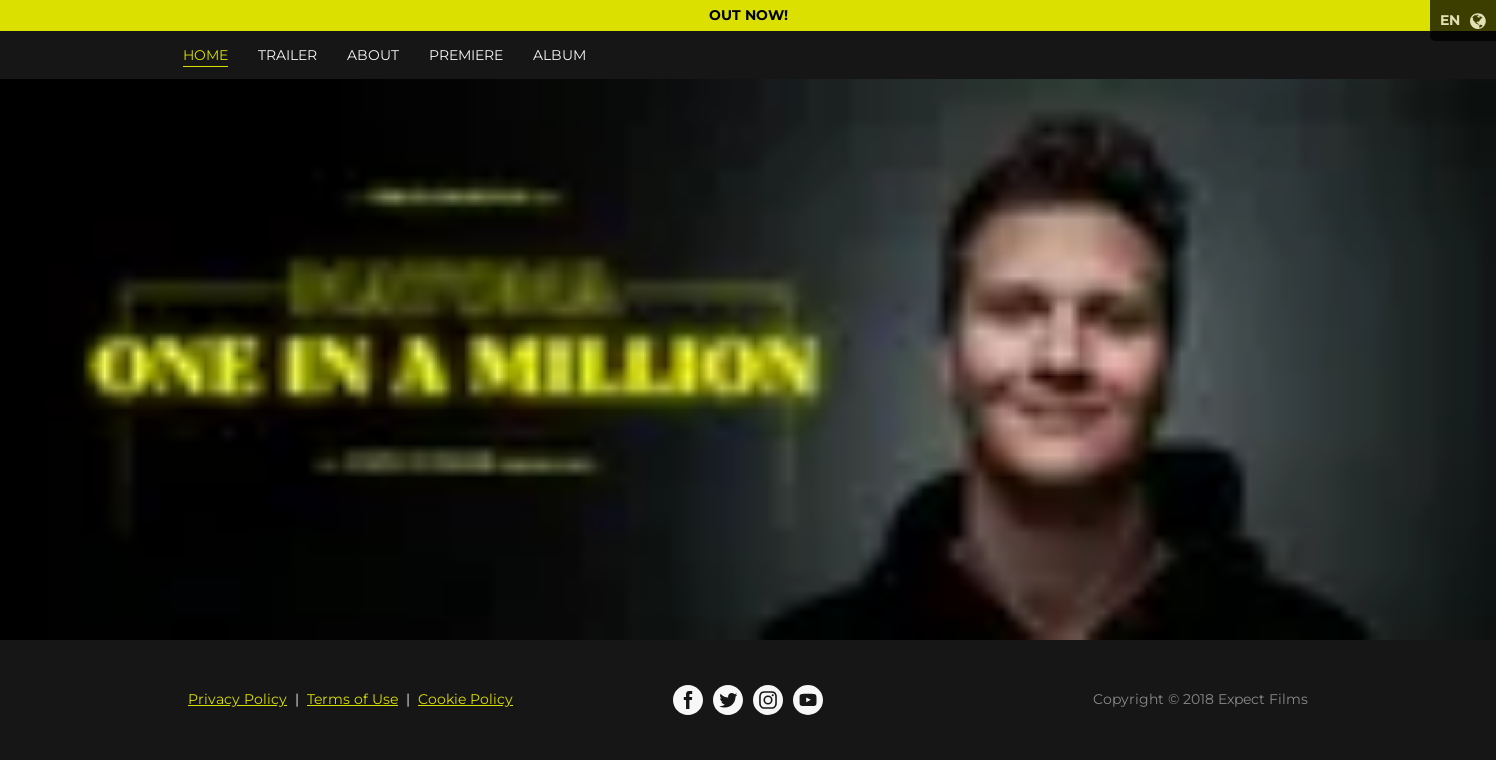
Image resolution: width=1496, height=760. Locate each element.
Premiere (466, 55)
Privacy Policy (237, 699)
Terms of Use (352, 699)
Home (205, 55)
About (373, 55)
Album (559, 55)
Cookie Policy (465, 699)
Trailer (287, 55)
